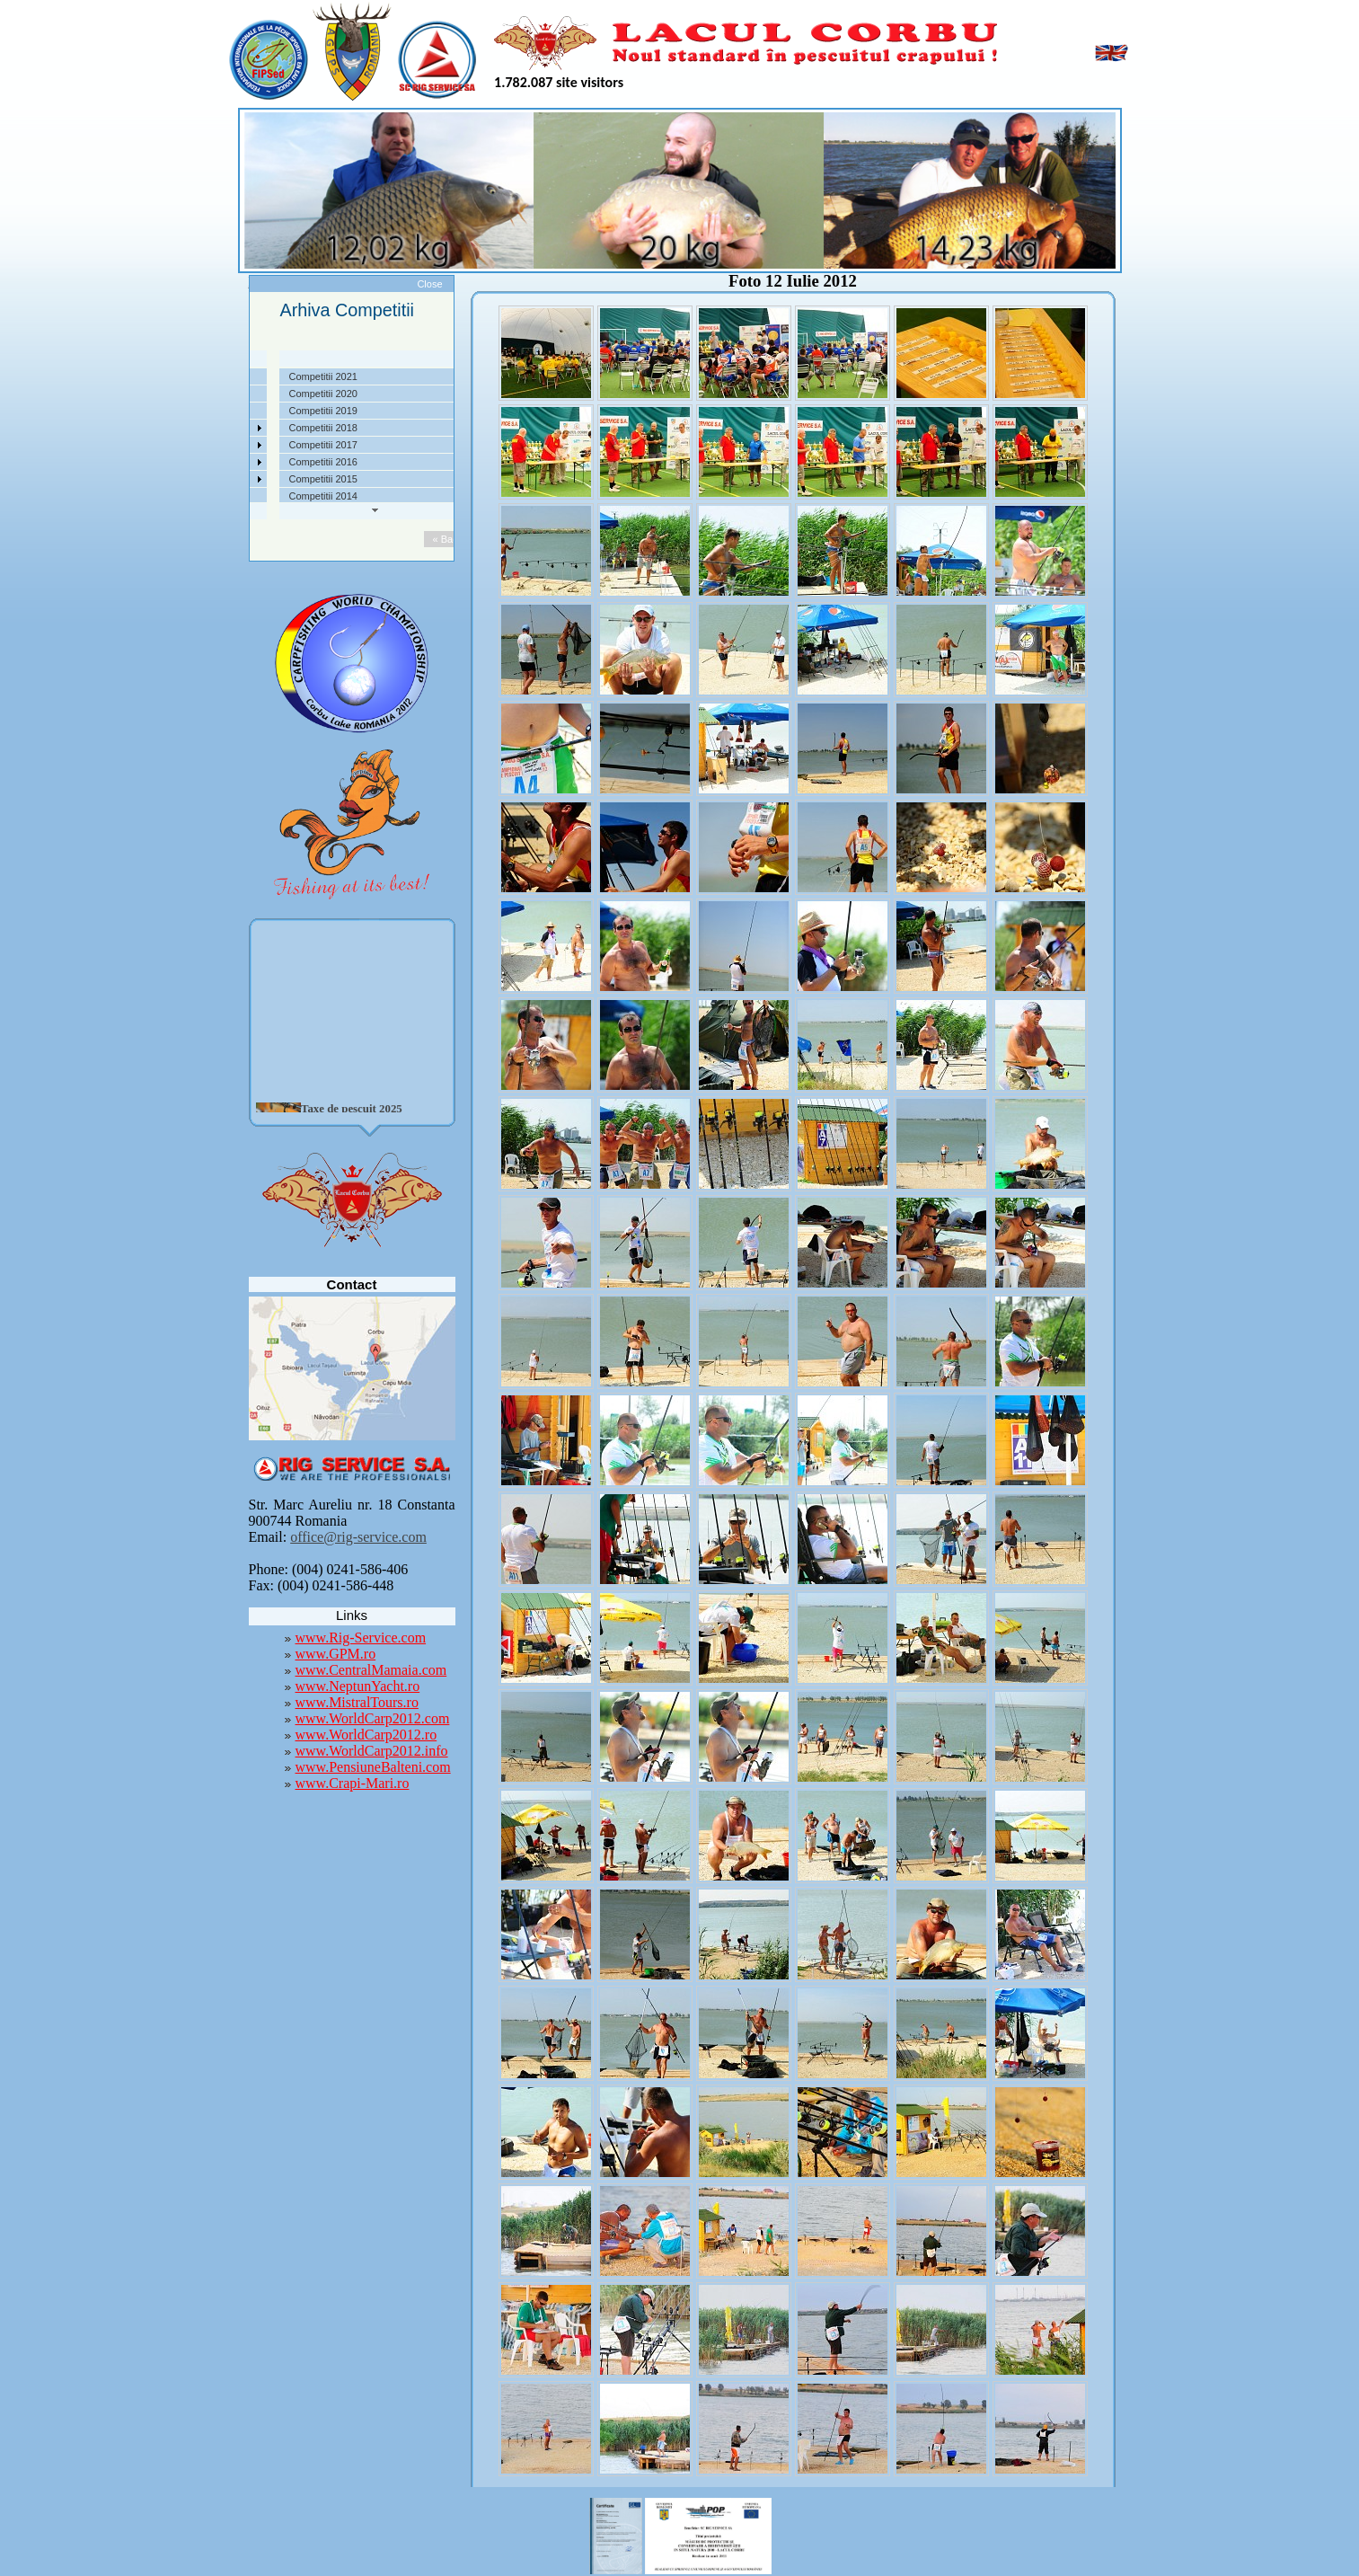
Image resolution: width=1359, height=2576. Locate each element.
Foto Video (232, 479)
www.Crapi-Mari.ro (353, 1783)
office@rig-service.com (358, 1537)
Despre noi (232, 376)
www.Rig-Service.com (361, 1637)
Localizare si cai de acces (264, 393)
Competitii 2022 (242, 427)
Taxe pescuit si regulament (266, 410)
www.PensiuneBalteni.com (373, 1767)
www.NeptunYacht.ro (358, 1686)
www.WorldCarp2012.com (373, 1718)
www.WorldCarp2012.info (372, 1750)
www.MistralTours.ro (357, 1702)
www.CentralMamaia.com (371, 1669)
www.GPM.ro (336, 1653)
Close (429, 284)
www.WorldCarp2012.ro (366, 1734)
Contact (225, 496)
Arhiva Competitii (245, 444)
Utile (218, 461)
